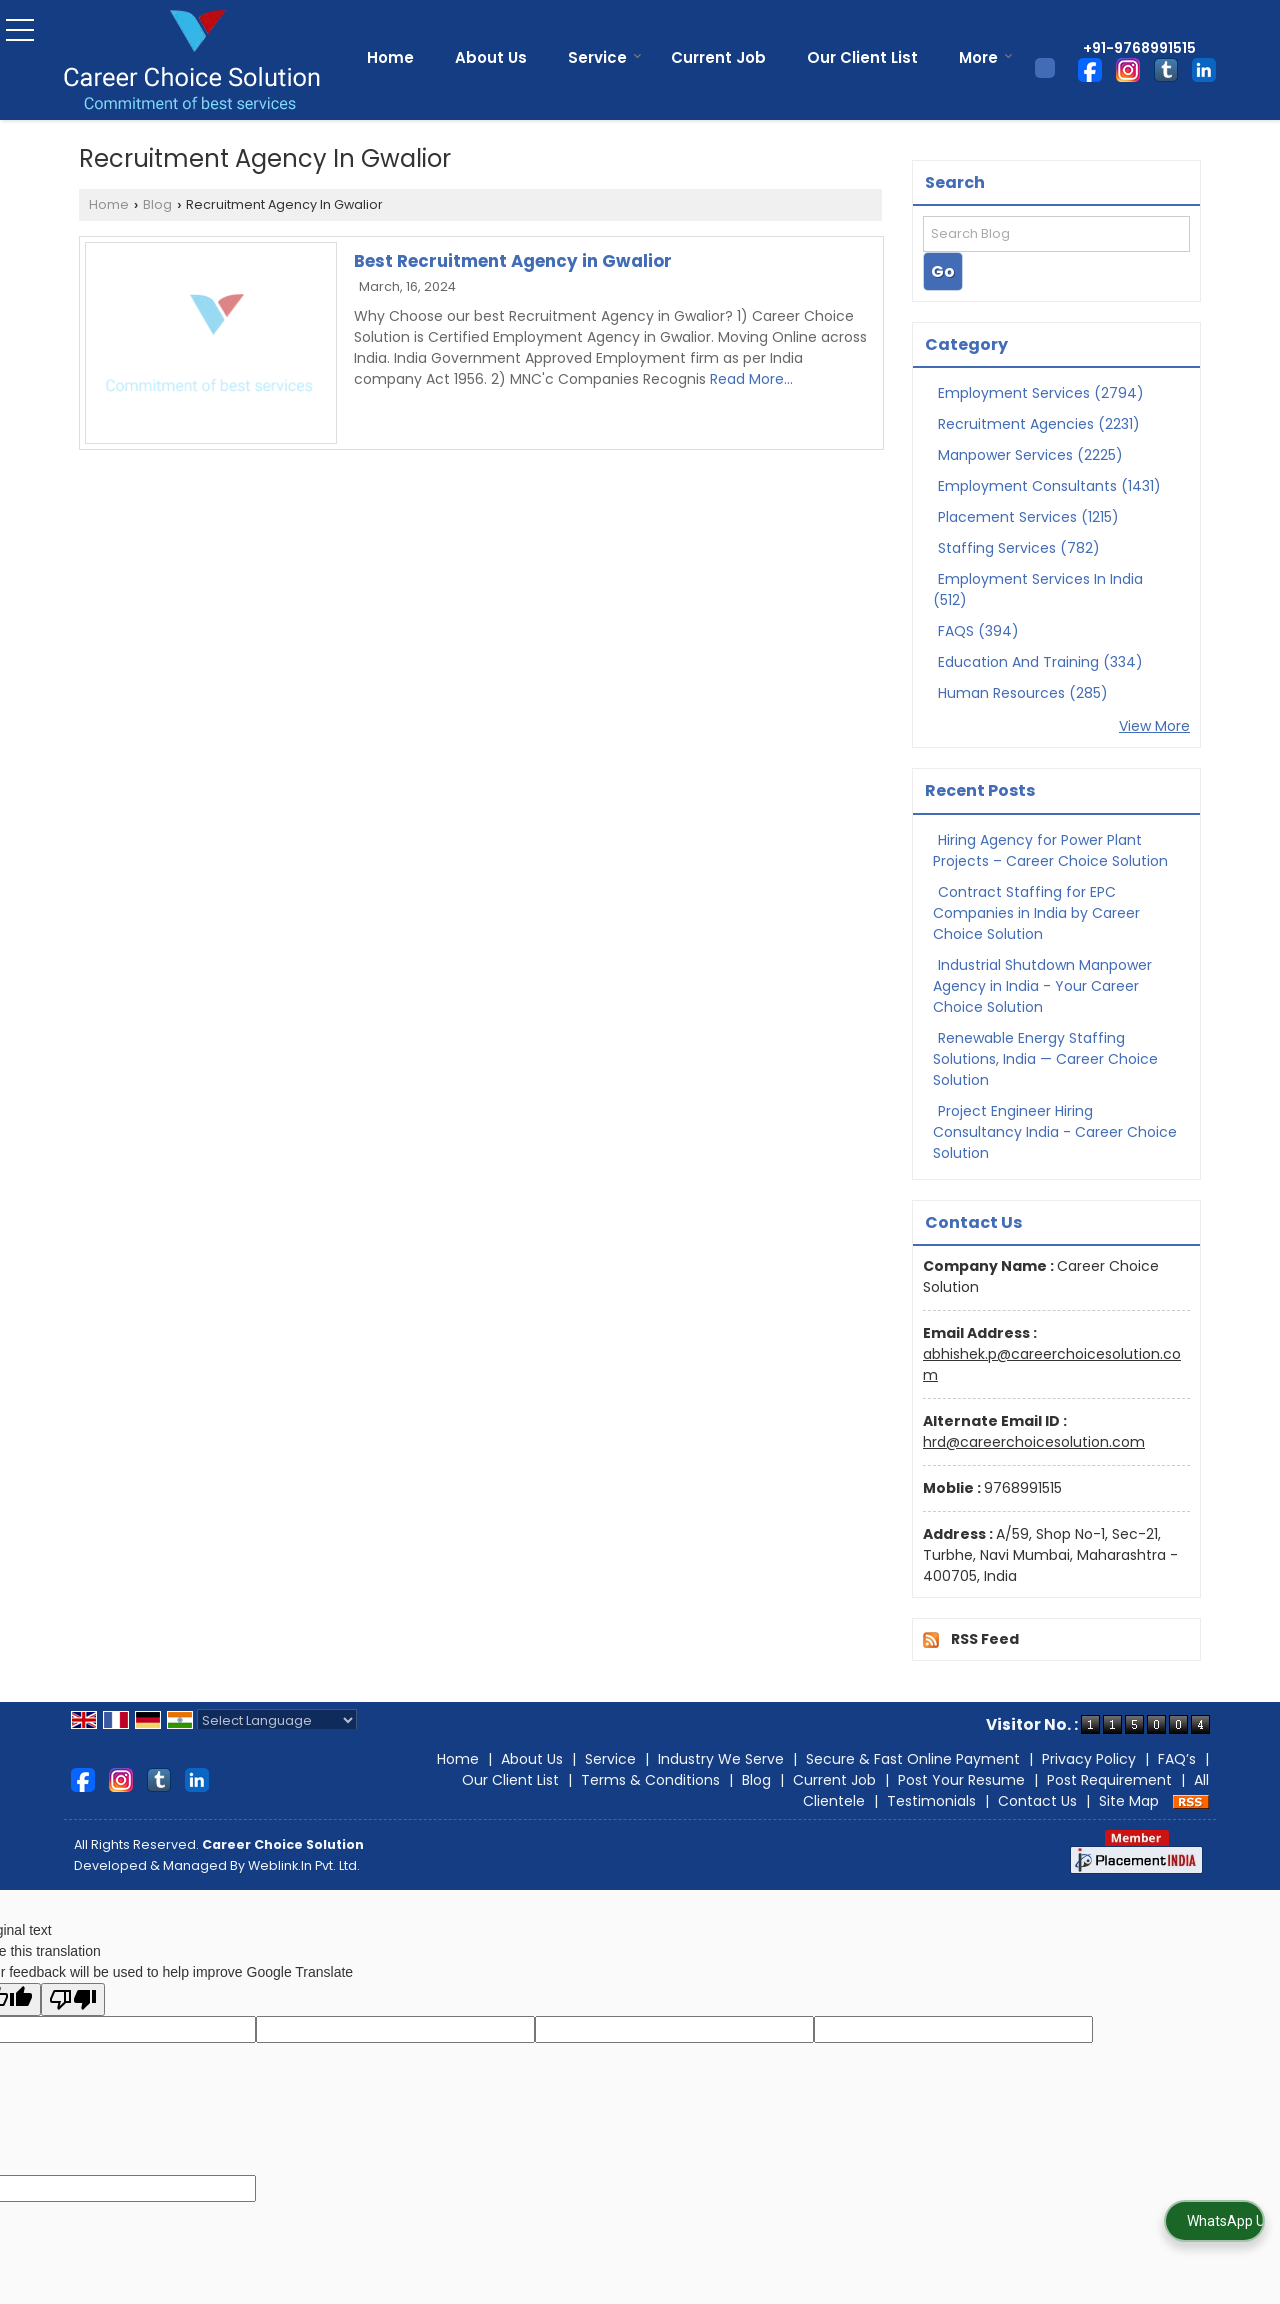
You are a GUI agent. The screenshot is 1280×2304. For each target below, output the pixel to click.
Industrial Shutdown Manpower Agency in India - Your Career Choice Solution (1042, 986)
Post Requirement (1109, 1780)
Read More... (751, 379)
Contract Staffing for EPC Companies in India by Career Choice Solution (1036, 913)
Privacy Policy (1089, 1759)
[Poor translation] (73, 1999)
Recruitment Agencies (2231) (1039, 424)
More (986, 57)
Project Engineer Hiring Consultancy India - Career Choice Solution (1055, 1132)
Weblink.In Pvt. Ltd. (304, 1865)
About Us (491, 57)
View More (1154, 726)
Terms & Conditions (650, 1780)
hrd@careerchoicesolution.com (1034, 1442)
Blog (157, 204)
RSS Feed (985, 1639)
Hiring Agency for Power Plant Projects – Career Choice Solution (1050, 850)
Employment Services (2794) (1041, 393)
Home (390, 57)
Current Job (718, 57)
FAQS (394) (978, 631)
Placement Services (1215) (1028, 517)
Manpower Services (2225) (1030, 455)
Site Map (1129, 1801)
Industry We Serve (721, 1759)
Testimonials (931, 1801)
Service (605, 57)
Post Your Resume (961, 1780)
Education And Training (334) (1040, 662)
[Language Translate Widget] (277, 1720)
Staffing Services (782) (1019, 548)
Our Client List (862, 57)
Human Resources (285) (1023, 693)
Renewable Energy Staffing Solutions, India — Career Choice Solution (1045, 1059)
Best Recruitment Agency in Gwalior (513, 261)
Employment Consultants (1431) (1049, 486)
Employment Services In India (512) (1038, 589)
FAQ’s (1177, 1759)
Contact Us (1037, 1801)
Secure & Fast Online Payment (913, 1759)
